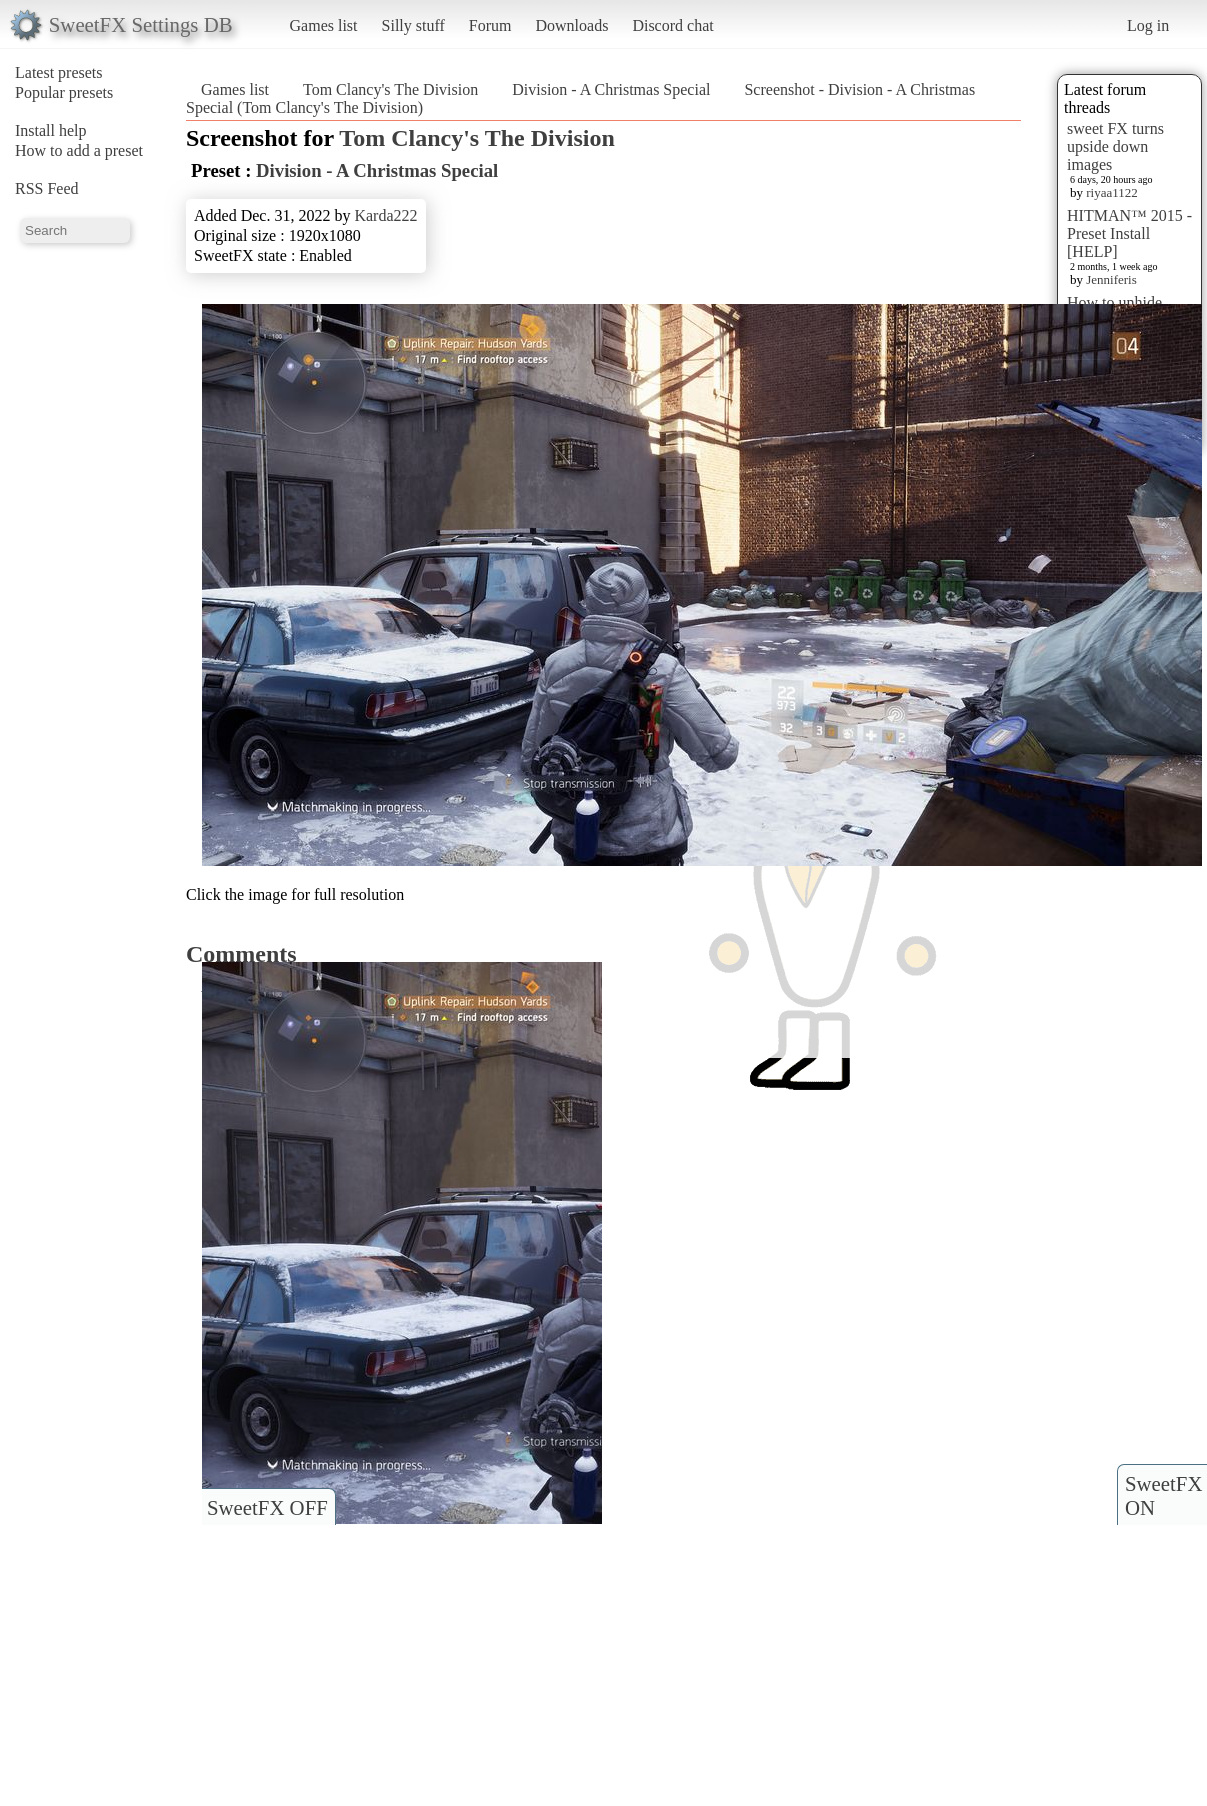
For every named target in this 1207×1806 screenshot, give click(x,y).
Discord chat (672, 25)
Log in (1148, 25)
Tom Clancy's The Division (390, 89)
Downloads (571, 25)
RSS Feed (47, 188)
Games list (324, 25)
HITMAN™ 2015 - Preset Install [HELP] (1129, 233)
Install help (51, 130)
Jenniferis (1111, 279)
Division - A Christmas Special (611, 89)
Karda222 (385, 215)
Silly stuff (413, 25)
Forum (490, 25)
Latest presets (59, 72)
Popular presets (64, 92)
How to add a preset (79, 150)
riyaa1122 (1112, 192)
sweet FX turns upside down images (1115, 146)
